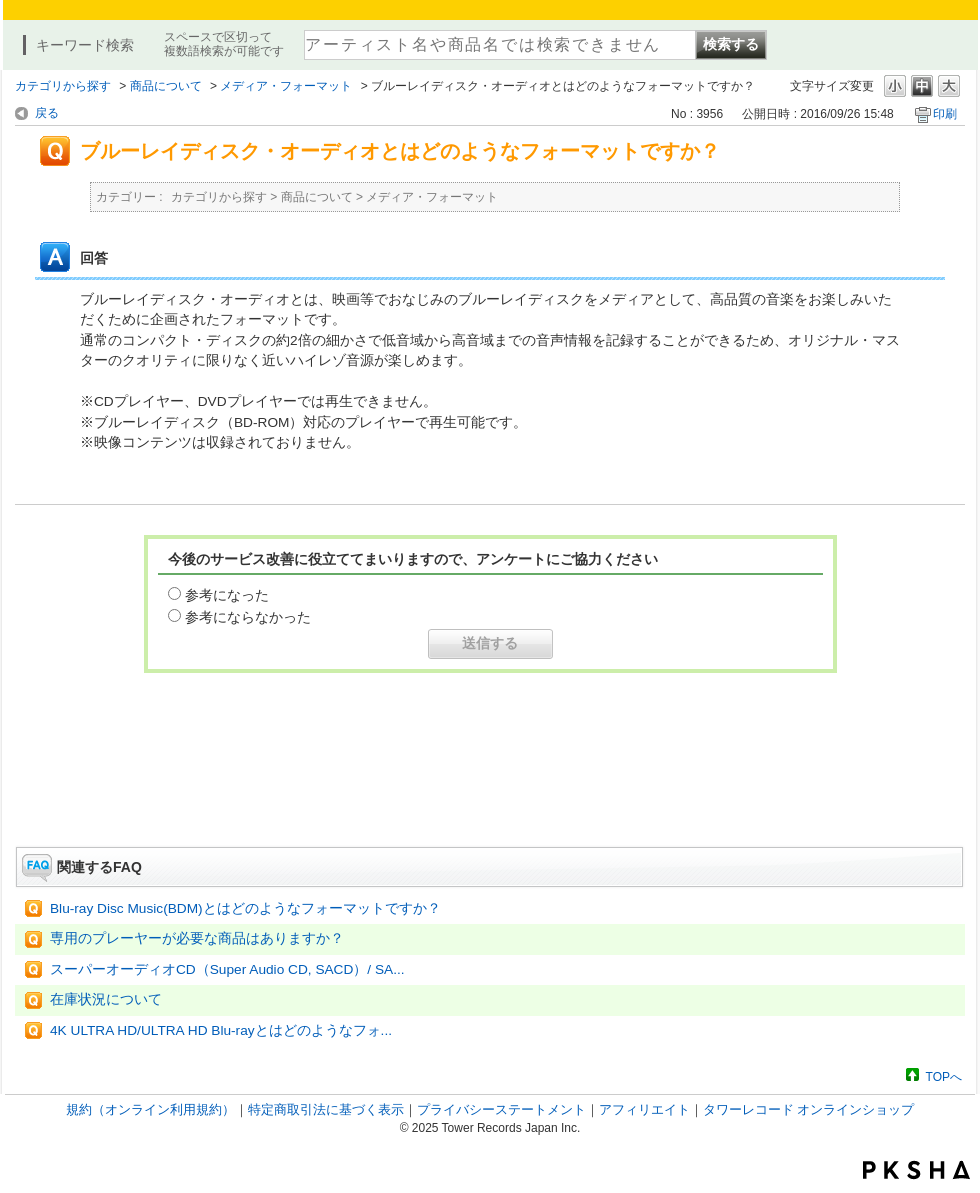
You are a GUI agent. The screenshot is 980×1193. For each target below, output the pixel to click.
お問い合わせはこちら (490, 791)
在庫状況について (106, 999)
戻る (47, 113)
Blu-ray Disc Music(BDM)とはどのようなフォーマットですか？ (245, 908)
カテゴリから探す (63, 86)
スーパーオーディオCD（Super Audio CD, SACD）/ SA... (227, 969)
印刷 (945, 114)
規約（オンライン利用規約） (150, 1109)
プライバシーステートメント (501, 1109)
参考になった (227, 595)
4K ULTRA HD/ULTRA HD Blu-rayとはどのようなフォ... (221, 1030)
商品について (166, 86)
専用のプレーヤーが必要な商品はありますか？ (197, 938)
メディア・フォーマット (286, 86)
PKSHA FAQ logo (916, 1170)
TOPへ (944, 1076)
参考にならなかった (248, 617)
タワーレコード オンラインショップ (809, 1109)
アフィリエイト (644, 1109)
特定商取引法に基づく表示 (326, 1109)
